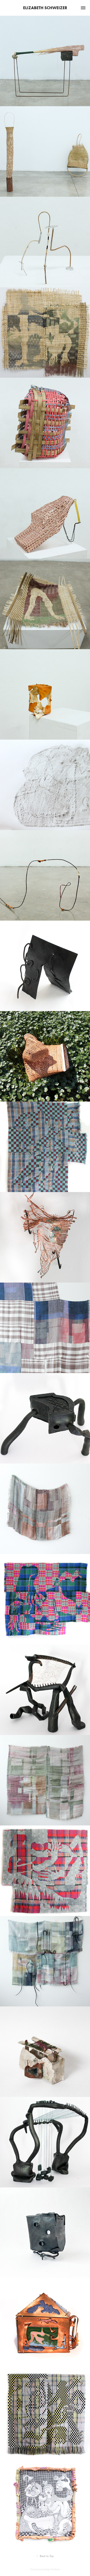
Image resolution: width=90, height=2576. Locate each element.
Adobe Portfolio (51, 2569)
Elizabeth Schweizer (45, 7)
